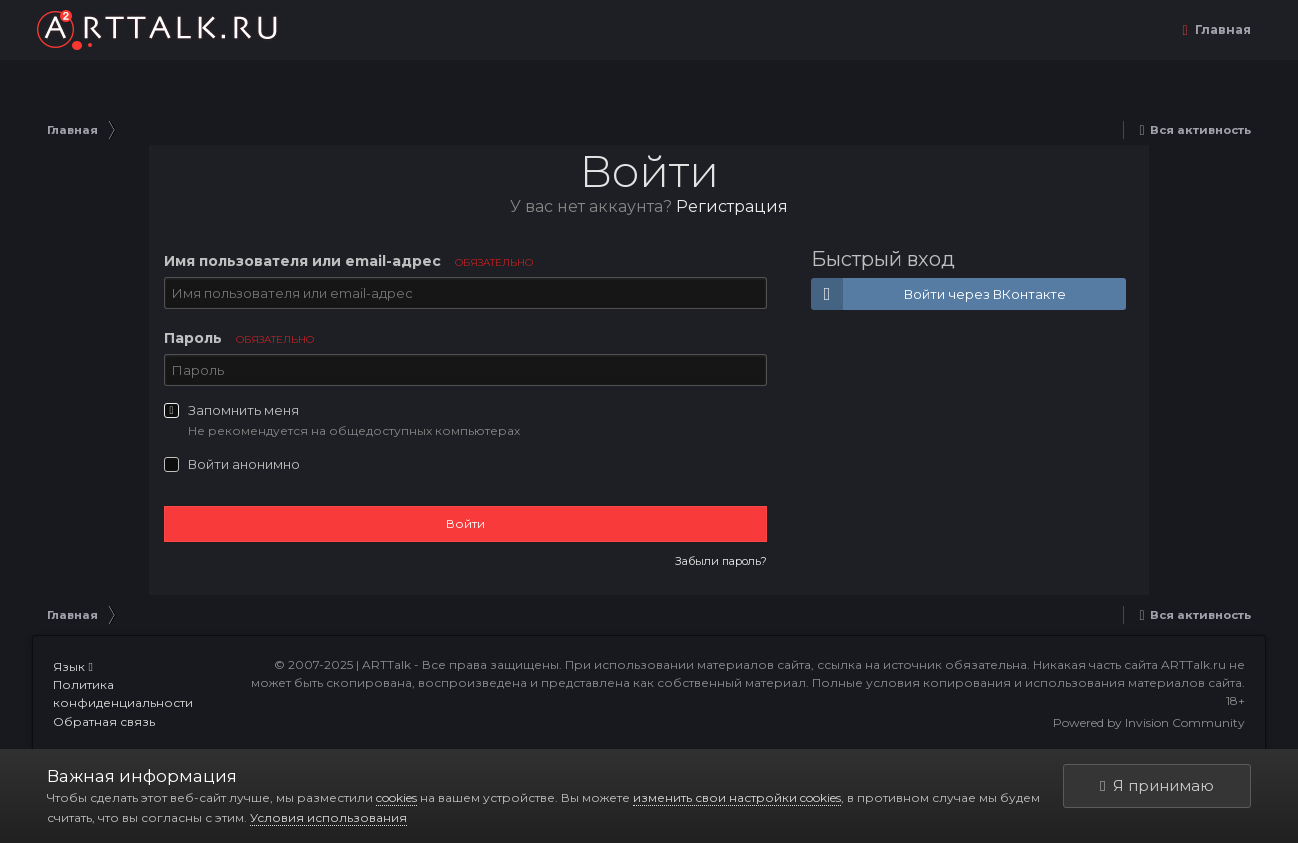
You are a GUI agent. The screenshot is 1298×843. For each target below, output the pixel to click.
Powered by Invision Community (1149, 722)
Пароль (239, 338)
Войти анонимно (244, 464)
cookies (396, 797)
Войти (465, 523)
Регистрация (732, 206)
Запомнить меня (243, 410)
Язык (72, 666)
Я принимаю (1157, 785)
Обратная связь (104, 721)
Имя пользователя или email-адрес (348, 261)
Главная (1221, 29)
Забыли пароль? (721, 561)
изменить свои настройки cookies (737, 797)
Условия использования (328, 817)
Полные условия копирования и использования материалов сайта (1027, 682)
